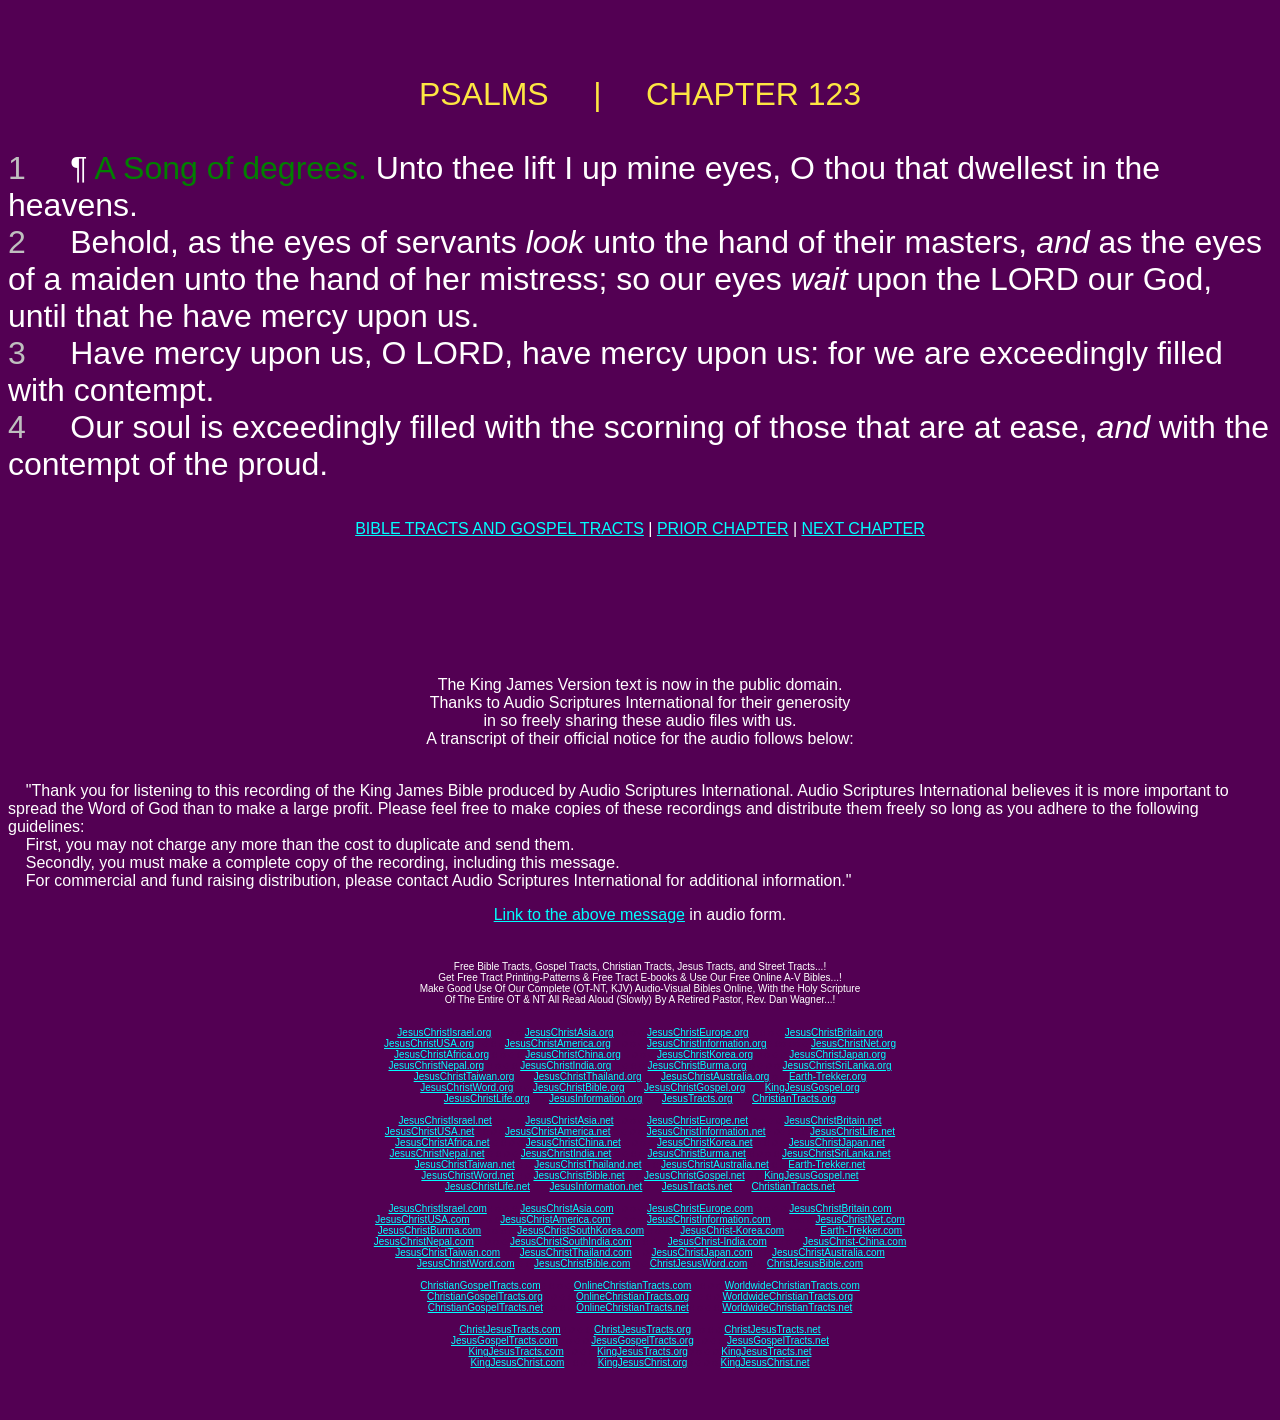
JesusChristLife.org (487, 1098)
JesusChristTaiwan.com (447, 1252)
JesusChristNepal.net (437, 1153)
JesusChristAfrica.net (442, 1142)
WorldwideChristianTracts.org (787, 1296)
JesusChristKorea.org (705, 1054)
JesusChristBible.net (578, 1175)
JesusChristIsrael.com (437, 1208)
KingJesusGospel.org (812, 1087)
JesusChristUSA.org (429, 1043)
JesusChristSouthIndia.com (571, 1241)
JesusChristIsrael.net (444, 1120)
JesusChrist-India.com (717, 1241)
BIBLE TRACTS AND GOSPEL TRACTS (499, 528)
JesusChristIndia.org (565, 1065)
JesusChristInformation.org (707, 1043)
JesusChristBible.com (582, 1263)
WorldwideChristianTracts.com (792, 1285)
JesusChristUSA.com (422, 1219)
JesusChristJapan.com (701, 1252)
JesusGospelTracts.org (642, 1340)
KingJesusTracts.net (766, 1351)
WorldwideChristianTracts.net (787, 1307)
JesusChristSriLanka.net (836, 1153)
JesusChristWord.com (466, 1263)
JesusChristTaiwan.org (464, 1076)
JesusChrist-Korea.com (732, 1230)
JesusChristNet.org (853, 1043)
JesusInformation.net (595, 1186)
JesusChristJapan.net (837, 1142)
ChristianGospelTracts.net (485, 1307)
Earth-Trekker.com (861, 1230)
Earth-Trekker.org (827, 1076)
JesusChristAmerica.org (558, 1043)
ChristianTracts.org (794, 1098)
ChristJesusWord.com (699, 1263)
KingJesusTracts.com (516, 1351)
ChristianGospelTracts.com (480, 1285)
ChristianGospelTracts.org (485, 1296)
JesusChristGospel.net (694, 1175)
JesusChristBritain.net (832, 1120)
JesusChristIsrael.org (444, 1032)
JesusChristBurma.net (697, 1153)
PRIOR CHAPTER (723, 528)
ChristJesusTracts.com (509, 1329)
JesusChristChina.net (573, 1142)
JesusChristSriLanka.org (837, 1065)
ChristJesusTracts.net (772, 1329)
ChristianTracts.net (793, 1186)
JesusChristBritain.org (834, 1032)
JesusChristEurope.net (697, 1120)
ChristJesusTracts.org (642, 1329)
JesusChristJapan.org (837, 1054)
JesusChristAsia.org (569, 1032)
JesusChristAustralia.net (715, 1164)
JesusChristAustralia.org (715, 1076)
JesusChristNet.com (859, 1219)
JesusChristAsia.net (569, 1120)
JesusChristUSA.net (429, 1131)
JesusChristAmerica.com (555, 1219)
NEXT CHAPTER (863, 528)
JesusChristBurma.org (697, 1065)
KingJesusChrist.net (765, 1362)
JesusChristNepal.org (436, 1065)
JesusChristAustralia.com (828, 1252)
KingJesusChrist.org (642, 1362)
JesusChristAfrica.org (441, 1054)
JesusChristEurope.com (700, 1208)
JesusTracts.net (697, 1186)
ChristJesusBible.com (815, 1263)
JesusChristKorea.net (705, 1142)
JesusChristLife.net (852, 1131)
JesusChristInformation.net (706, 1131)
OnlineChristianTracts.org (632, 1296)
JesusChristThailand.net (587, 1164)
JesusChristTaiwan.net (465, 1164)
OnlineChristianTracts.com (632, 1285)
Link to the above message (589, 914)
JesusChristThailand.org (588, 1076)
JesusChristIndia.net (566, 1153)
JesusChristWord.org (466, 1087)
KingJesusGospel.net (811, 1175)
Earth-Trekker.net (826, 1164)
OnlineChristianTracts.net (632, 1307)
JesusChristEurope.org (698, 1032)
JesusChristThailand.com (576, 1252)
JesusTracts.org (697, 1098)
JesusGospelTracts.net (778, 1340)
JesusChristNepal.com (424, 1241)
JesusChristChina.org (573, 1054)
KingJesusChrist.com (517, 1362)
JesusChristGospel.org (694, 1087)
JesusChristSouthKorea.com (580, 1230)
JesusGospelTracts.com (504, 1340)
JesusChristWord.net (467, 1175)
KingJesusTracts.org (642, 1351)
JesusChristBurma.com (429, 1230)
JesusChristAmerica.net (558, 1131)
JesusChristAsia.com (566, 1208)
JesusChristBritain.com (840, 1208)
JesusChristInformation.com (709, 1219)
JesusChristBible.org (579, 1087)
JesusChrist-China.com (854, 1241)
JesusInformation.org (595, 1098)
